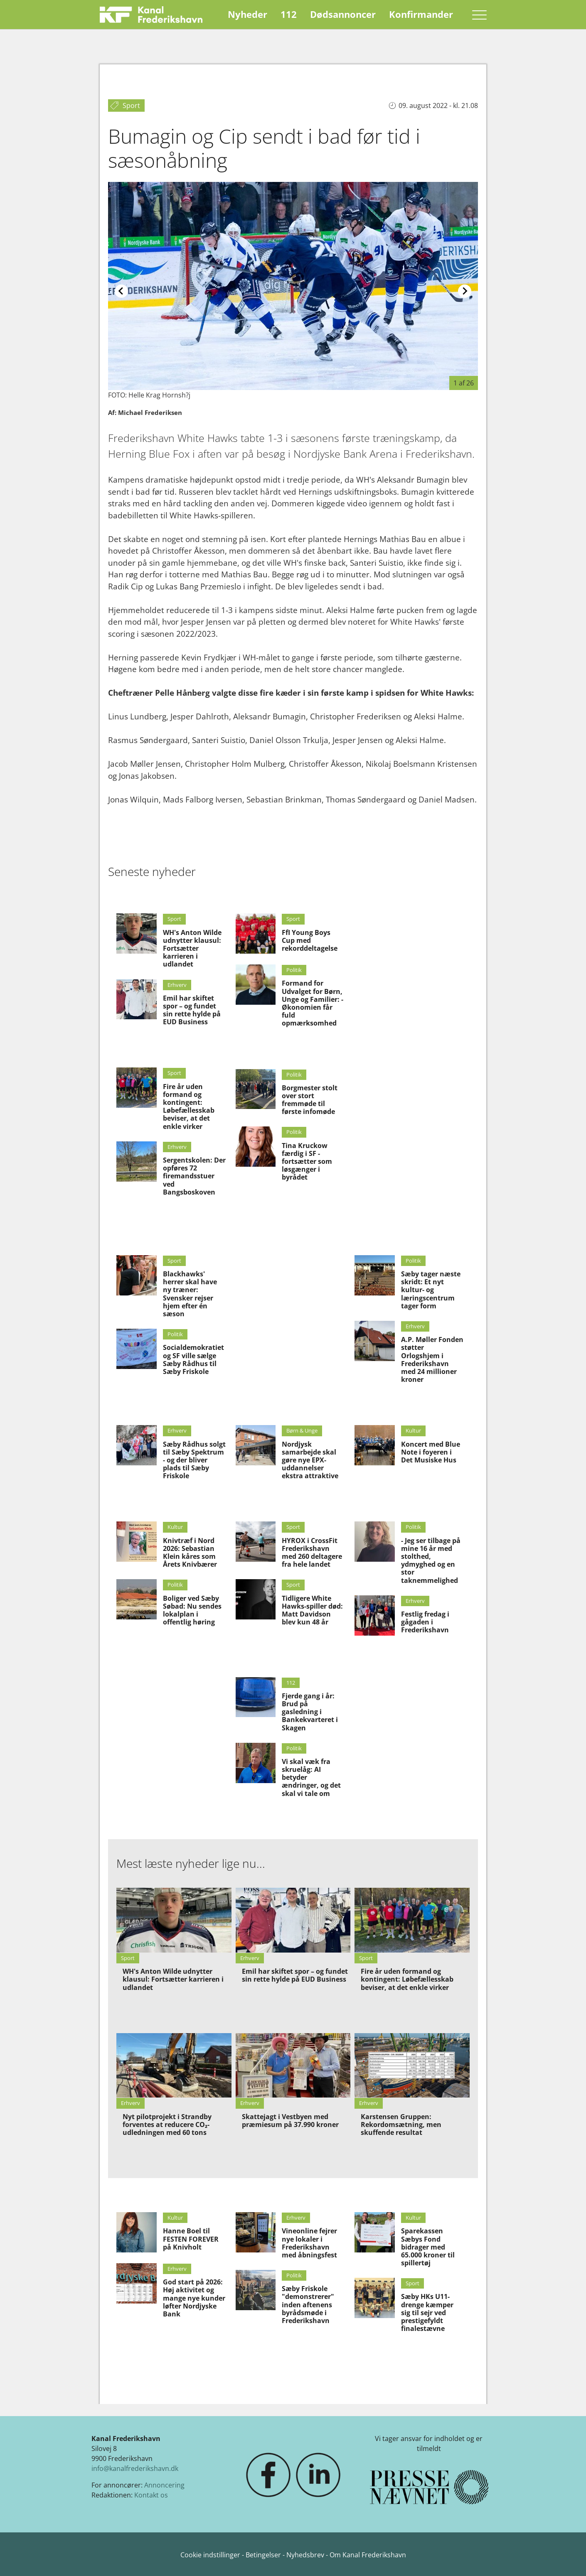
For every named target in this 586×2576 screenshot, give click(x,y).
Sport (174, 918)
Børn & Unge (302, 1430)
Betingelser (264, 2554)
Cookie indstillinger (211, 2554)
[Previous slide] (121, 291)
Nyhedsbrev (305, 2554)
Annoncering (164, 2485)
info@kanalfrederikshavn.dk (134, 2468)
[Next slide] (464, 291)
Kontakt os (151, 2495)
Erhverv (177, 985)
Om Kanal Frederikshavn (368, 2554)
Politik (294, 970)
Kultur (413, 1430)
